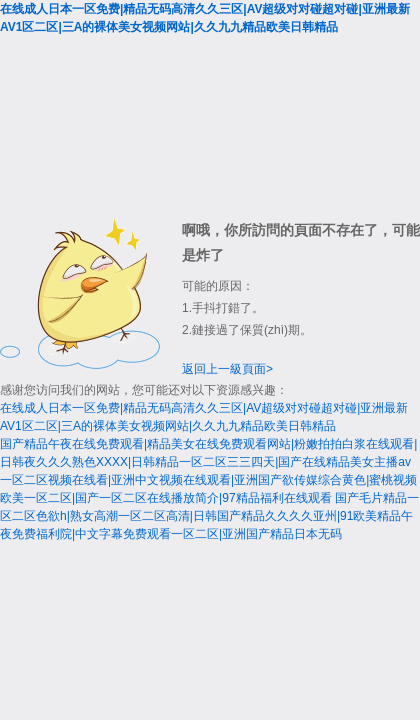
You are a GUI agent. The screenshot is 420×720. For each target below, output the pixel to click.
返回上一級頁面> (227, 369)
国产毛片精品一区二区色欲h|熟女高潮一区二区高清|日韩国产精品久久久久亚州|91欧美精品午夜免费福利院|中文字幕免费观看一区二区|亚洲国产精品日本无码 (209, 516)
